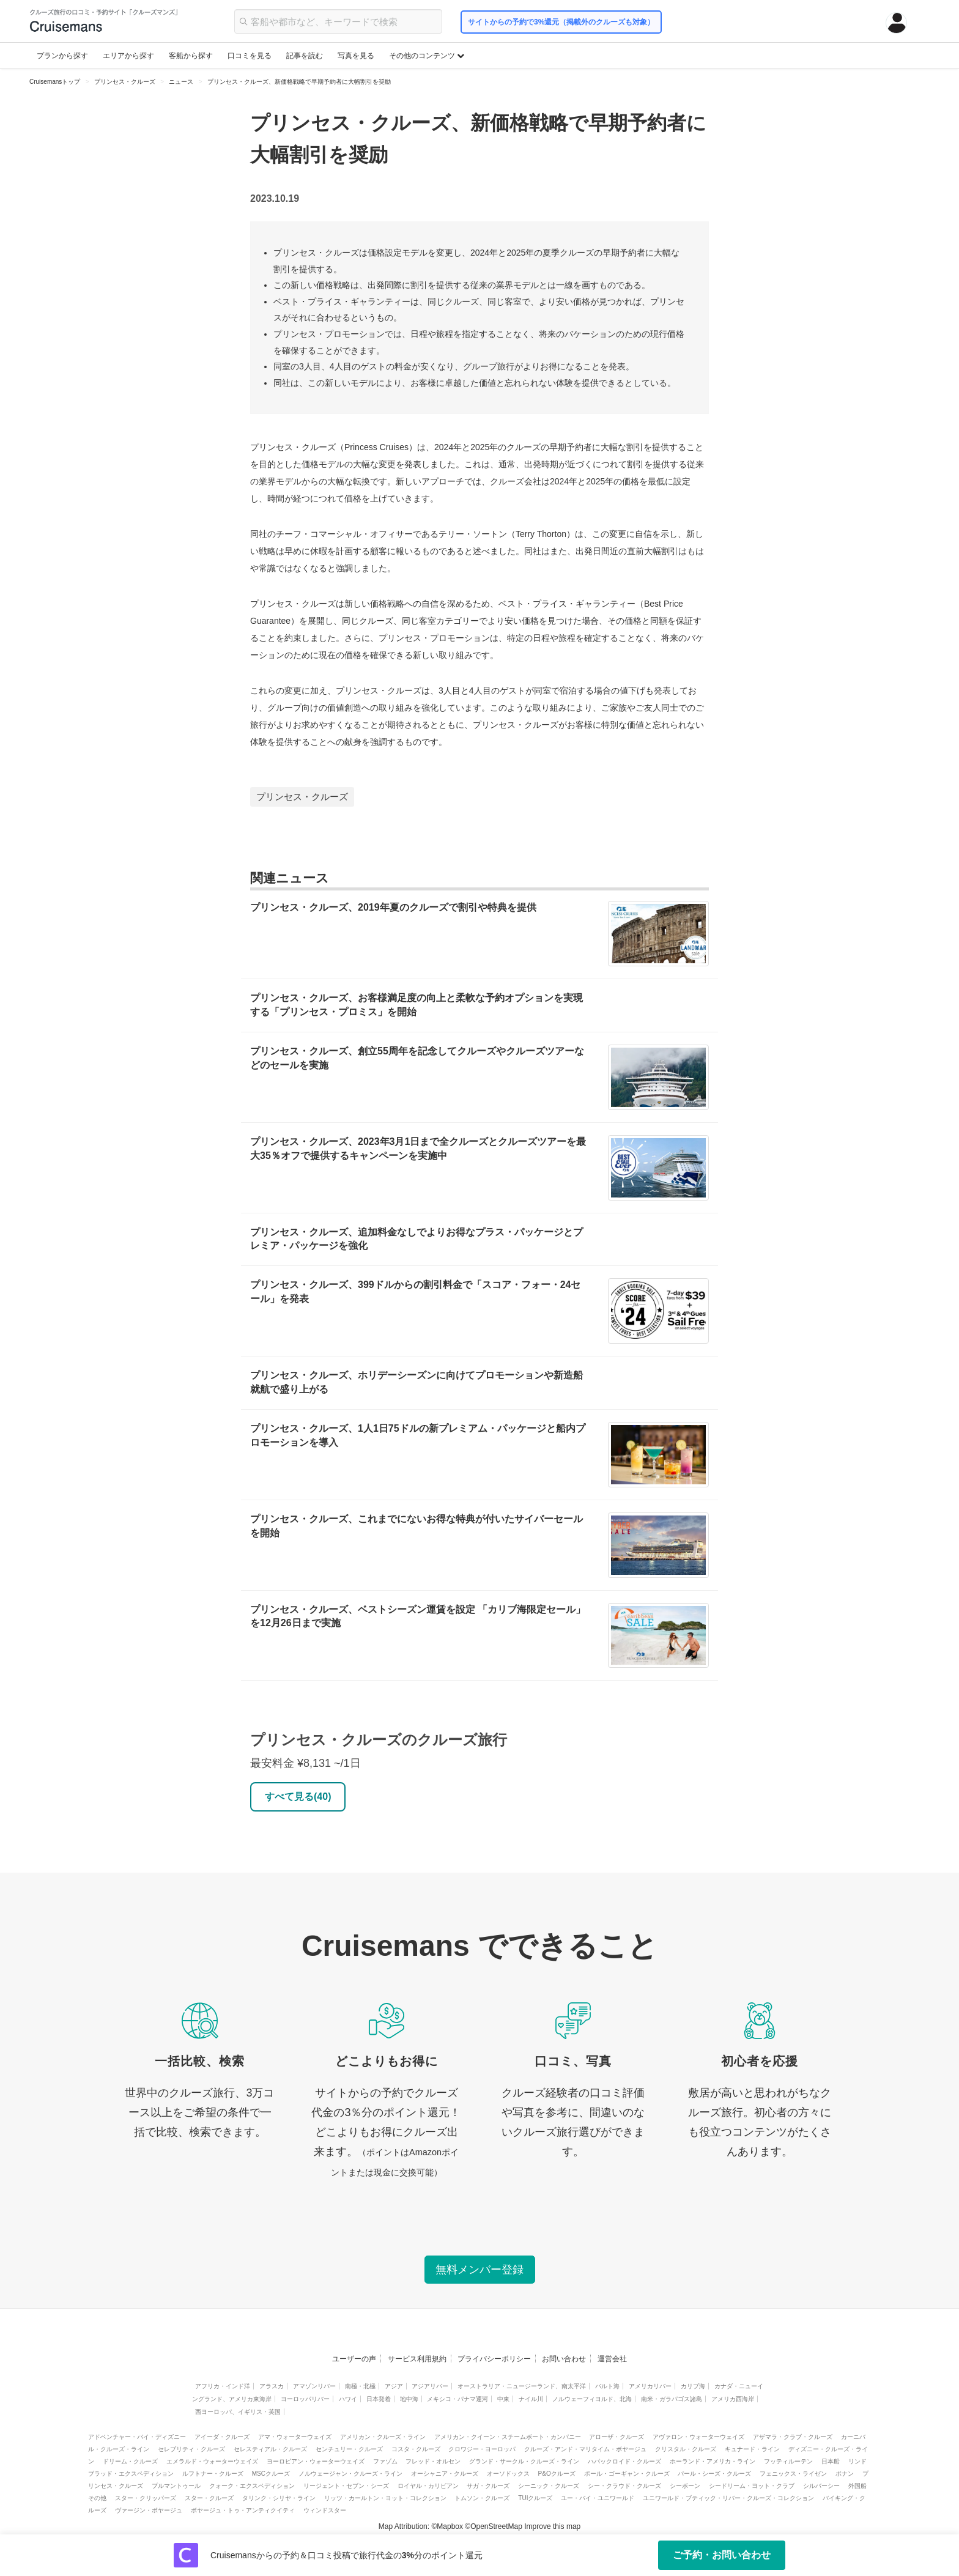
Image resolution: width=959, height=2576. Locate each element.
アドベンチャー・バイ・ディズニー (137, 2437)
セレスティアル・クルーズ (270, 2449)
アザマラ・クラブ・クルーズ (792, 2437)
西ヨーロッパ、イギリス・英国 (238, 2411)
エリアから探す (128, 55)
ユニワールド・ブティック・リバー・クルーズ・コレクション (728, 2498)
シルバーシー (821, 2485)
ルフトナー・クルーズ (212, 2473)
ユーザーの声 (354, 2359)
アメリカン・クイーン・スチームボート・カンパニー (507, 2437)
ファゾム (385, 2461)
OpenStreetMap (496, 2526)
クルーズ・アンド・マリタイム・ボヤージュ (585, 2449)
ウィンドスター (324, 2510)
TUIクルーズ (535, 2498)
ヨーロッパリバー (305, 2399)
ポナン (844, 2473)
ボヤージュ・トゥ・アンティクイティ (243, 2510)
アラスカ (271, 2386)
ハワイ (348, 2399)
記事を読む (304, 55)
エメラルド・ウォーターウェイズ (212, 2461)
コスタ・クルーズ (415, 2449)
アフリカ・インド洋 (222, 2386)
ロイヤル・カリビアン (428, 2485)
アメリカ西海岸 (732, 2399)
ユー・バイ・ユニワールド (597, 2498)
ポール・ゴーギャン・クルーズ (627, 2473)
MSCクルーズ (271, 2473)
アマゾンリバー (314, 2386)
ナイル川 (531, 2399)
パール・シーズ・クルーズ (714, 2473)
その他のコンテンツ (426, 55)
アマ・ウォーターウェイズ (294, 2437)
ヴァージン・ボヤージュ (148, 2510)
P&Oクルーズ (557, 2473)
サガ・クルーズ (488, 2485)
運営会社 (612, 2359)
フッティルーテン (788, 2461)
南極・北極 (360, 2386)
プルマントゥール (176, 2485)
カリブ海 (693, 2386)
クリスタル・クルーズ (685, 2449)
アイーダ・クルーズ (222, 2437)
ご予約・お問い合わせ (722, 2555)
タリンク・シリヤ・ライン (279, 2498)
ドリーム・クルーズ (130, 2461)
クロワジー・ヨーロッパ (482, 2449)
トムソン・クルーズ (481, 2498)
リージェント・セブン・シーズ (346, 2485)
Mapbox (450, 2526)
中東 (503, 2399)
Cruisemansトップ (54, 81)
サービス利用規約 (417, 2359)
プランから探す (62, 55)
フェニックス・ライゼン (793, 2473)
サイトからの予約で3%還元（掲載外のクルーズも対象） (561, 22)
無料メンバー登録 (479, 2269)
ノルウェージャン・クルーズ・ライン (350, 2473)
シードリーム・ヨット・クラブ (751, 2485)
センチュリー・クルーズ (349, 2449)
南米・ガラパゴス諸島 (671, 2399)
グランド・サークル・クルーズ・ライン (524, 2461)
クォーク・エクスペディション (252, 2485)
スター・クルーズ (209, 2498)
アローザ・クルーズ (616, 2437)
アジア (394, 2386)
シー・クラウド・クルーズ (624, 2485)
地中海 (409, 2399)
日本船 (830, 2461)
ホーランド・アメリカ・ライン (712, 2461)
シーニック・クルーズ (548, 2485)
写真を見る (356, 55)
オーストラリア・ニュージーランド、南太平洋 (521, 2386)
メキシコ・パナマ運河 (457, 2399)
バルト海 (607, 2386)
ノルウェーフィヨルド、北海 (592, 2399)
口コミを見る (250, 55)
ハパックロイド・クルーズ (624, 2461)
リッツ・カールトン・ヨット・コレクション (385, 2498)
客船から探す (191, 55)
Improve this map (552, 2526)
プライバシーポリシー (494, 2359)
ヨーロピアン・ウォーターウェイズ (316, 2461)
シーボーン (685, 2485)
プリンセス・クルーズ (302, 796)
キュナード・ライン (752, 2449)
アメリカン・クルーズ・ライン (383, 2437)
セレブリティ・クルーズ (191, 2449)
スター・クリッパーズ (145, 2498)
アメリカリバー (650, 2386)
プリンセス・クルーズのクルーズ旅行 (378, 1739)
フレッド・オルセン (433, 2461)
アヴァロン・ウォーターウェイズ (698, 2437)
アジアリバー (430, 2386)
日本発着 (378, 2399)
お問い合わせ (564, 2359)
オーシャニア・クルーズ (444, 2473)
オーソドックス (508, 2473)
